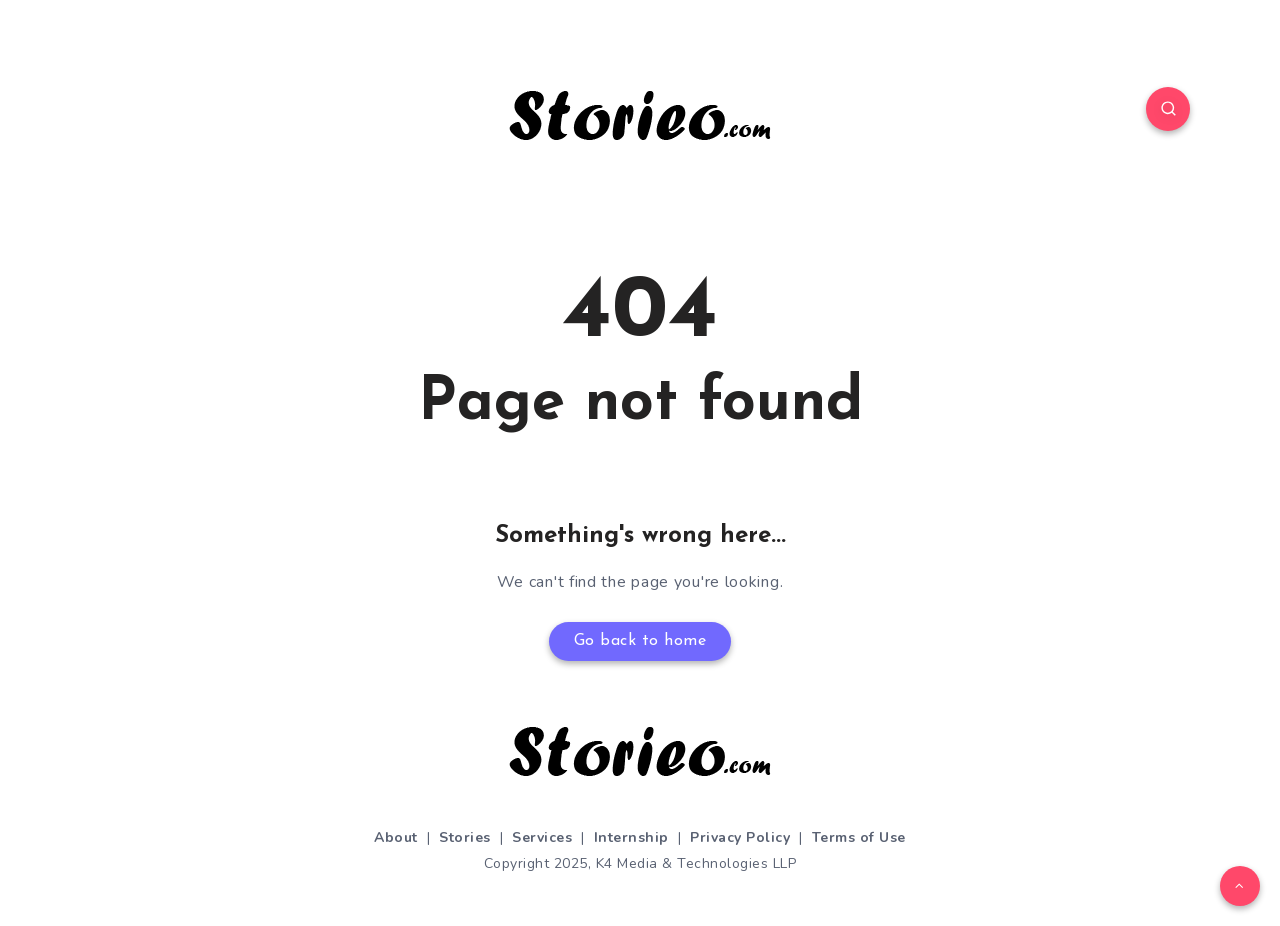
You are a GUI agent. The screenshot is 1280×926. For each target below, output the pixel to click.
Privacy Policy (740, 837)
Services (542, 837)
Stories (465, 837)
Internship (631, 837)
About (396, 837)
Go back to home (640, 641)
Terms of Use (859, 837)
